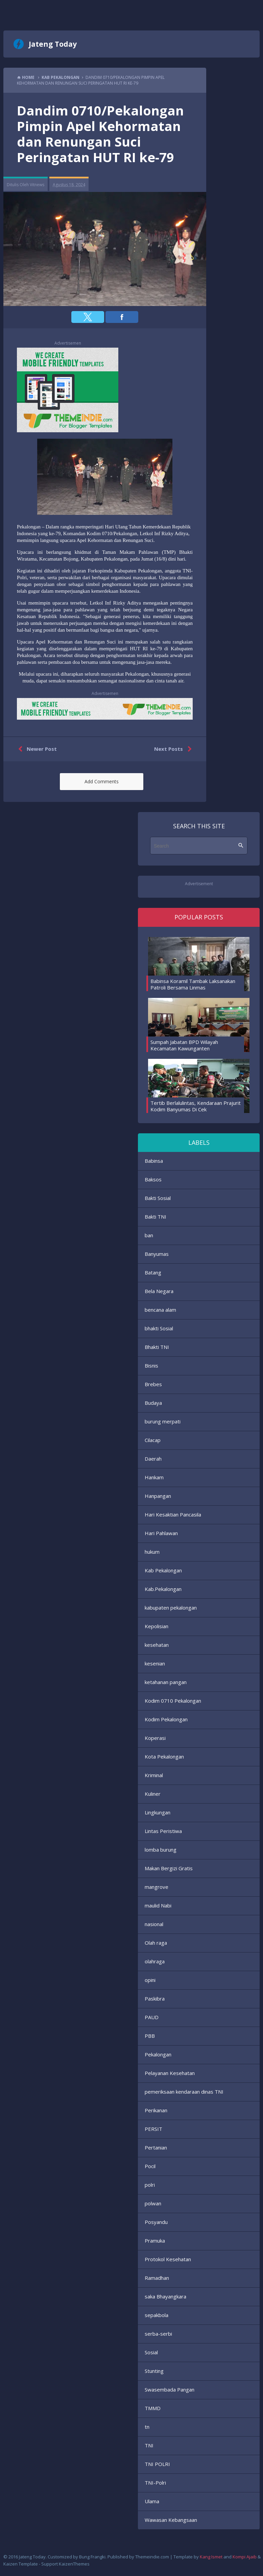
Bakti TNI (155, 1216)
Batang (153, 1272)
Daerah (153, 1458)
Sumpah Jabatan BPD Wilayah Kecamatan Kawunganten (184, 1045)
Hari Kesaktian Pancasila (173, 1514)
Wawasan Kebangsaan (171, 2519)
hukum (152, 1551)
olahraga (155, 1961)
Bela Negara (159, 1291)
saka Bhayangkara (165, 2296)
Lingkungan (157, 1812)
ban (149, 1235)
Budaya (153, 1402)
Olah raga (156, 1942)
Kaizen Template (20, 2564)
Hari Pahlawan (161, 1533)
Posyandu (156, 2222)
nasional (154, 1924)
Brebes (153, 1384)
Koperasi (155, 1737)
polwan (153, 2203)
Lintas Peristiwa (163, 1831)
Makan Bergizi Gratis (169, 1868)
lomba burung (160, 1849)
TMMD (153, 2408)
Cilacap (153, 1440)
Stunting (154, 2370)
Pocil (150, 2166)
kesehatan (157, 1644)
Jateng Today (53, 44)
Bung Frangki (92, 2557)
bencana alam (160, 1309)
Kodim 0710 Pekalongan (173, 1700)
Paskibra (155, 1998)
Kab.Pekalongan (163, 1589)
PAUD (152, 2017)
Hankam (154, 1477)
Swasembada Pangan (169, 2389)
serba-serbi (158, 2333)
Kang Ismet (211, 2557)
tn (147, 2426)
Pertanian (156, 2147)
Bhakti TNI (157, 1347)
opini (150, 1980)
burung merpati (163, 1421)
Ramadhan (157, 2277)
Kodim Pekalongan (166, 1719)
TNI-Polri (155, 2482)
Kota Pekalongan (164, 1756)
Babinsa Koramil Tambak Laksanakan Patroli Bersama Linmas (192, 984)
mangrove (156, 1886)
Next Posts (174, 749)
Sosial (151, 2352)
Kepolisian (156, 1626)
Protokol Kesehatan (168, 2259)
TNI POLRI (157, 2464)
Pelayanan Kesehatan (170, 2073)
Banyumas (157, 1253)
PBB (150, 2035)
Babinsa (154, 1160)
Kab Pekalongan (163, 1570)
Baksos (153, 1179)
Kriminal (154, 1775)
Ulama (152, 2501)
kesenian (155, 1663)
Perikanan (156, 2110)
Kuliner (153, 1793)
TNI (149, 2445)
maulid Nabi (158, 1905)
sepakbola (156, 2315)
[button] (87, 317)
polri (150, 2184)
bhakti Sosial (159, 1328)
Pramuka (155, 2240)
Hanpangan (158, 1495)
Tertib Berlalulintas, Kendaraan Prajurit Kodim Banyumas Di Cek (195, 1106)
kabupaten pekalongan (171, 1607)
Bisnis (151, 1365)
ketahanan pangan (166, 1682)
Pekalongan (158, 2054)
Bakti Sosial (158, 1198)
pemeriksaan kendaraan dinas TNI (184, 2091)
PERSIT (153, 2128)
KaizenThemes (74, 2564)
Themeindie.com (152, 2557)
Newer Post (36, 749)
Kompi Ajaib (245, 2557)
